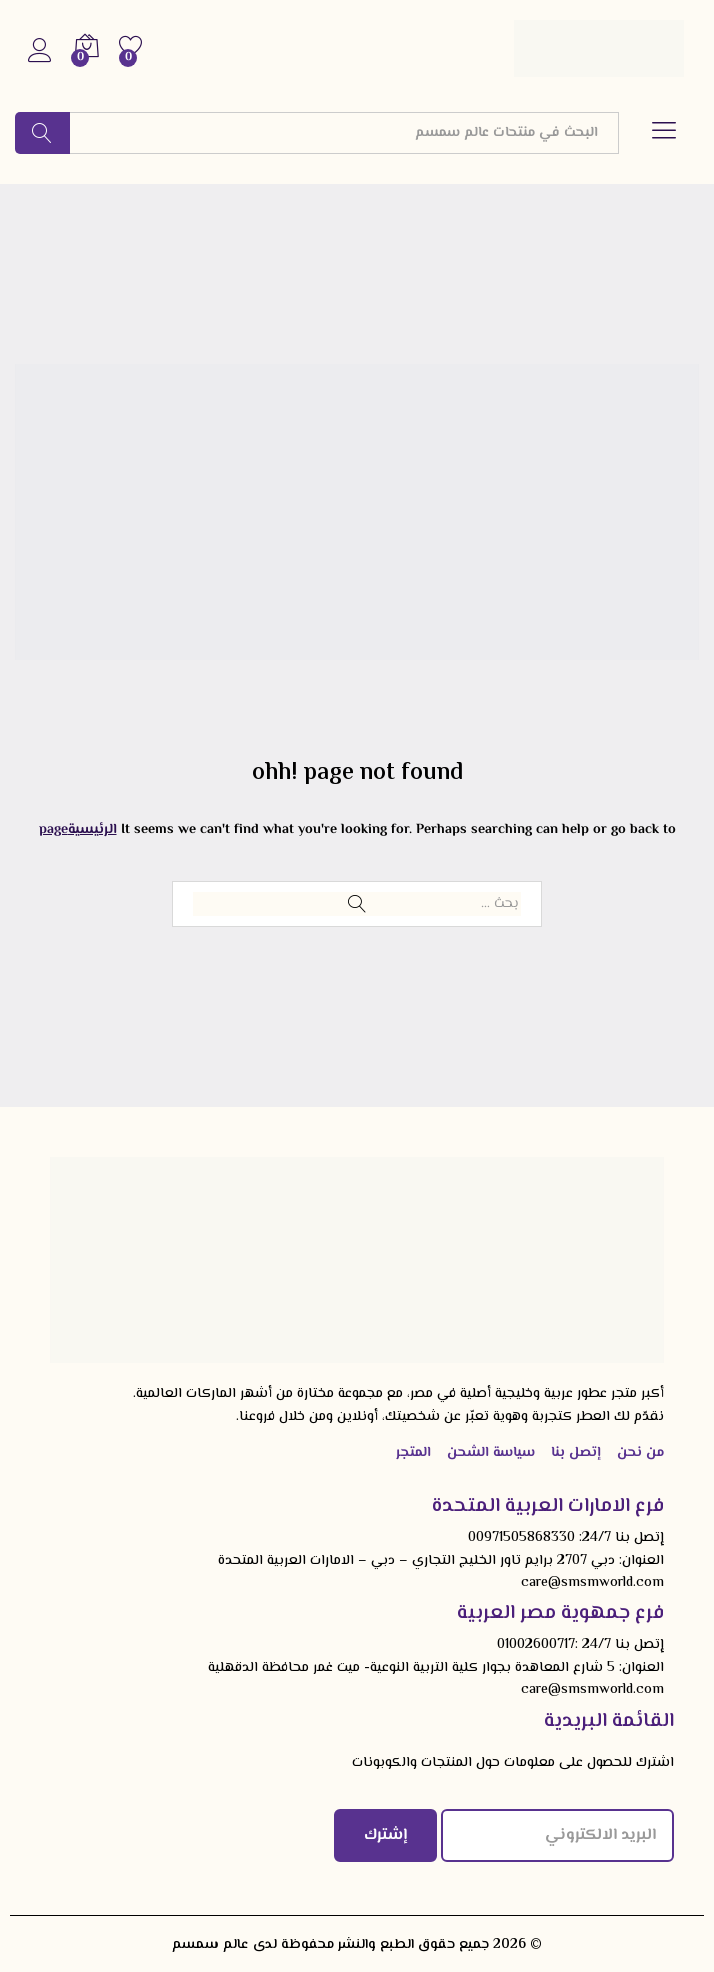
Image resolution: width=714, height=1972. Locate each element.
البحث (42, 133)
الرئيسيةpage (78, 830)
